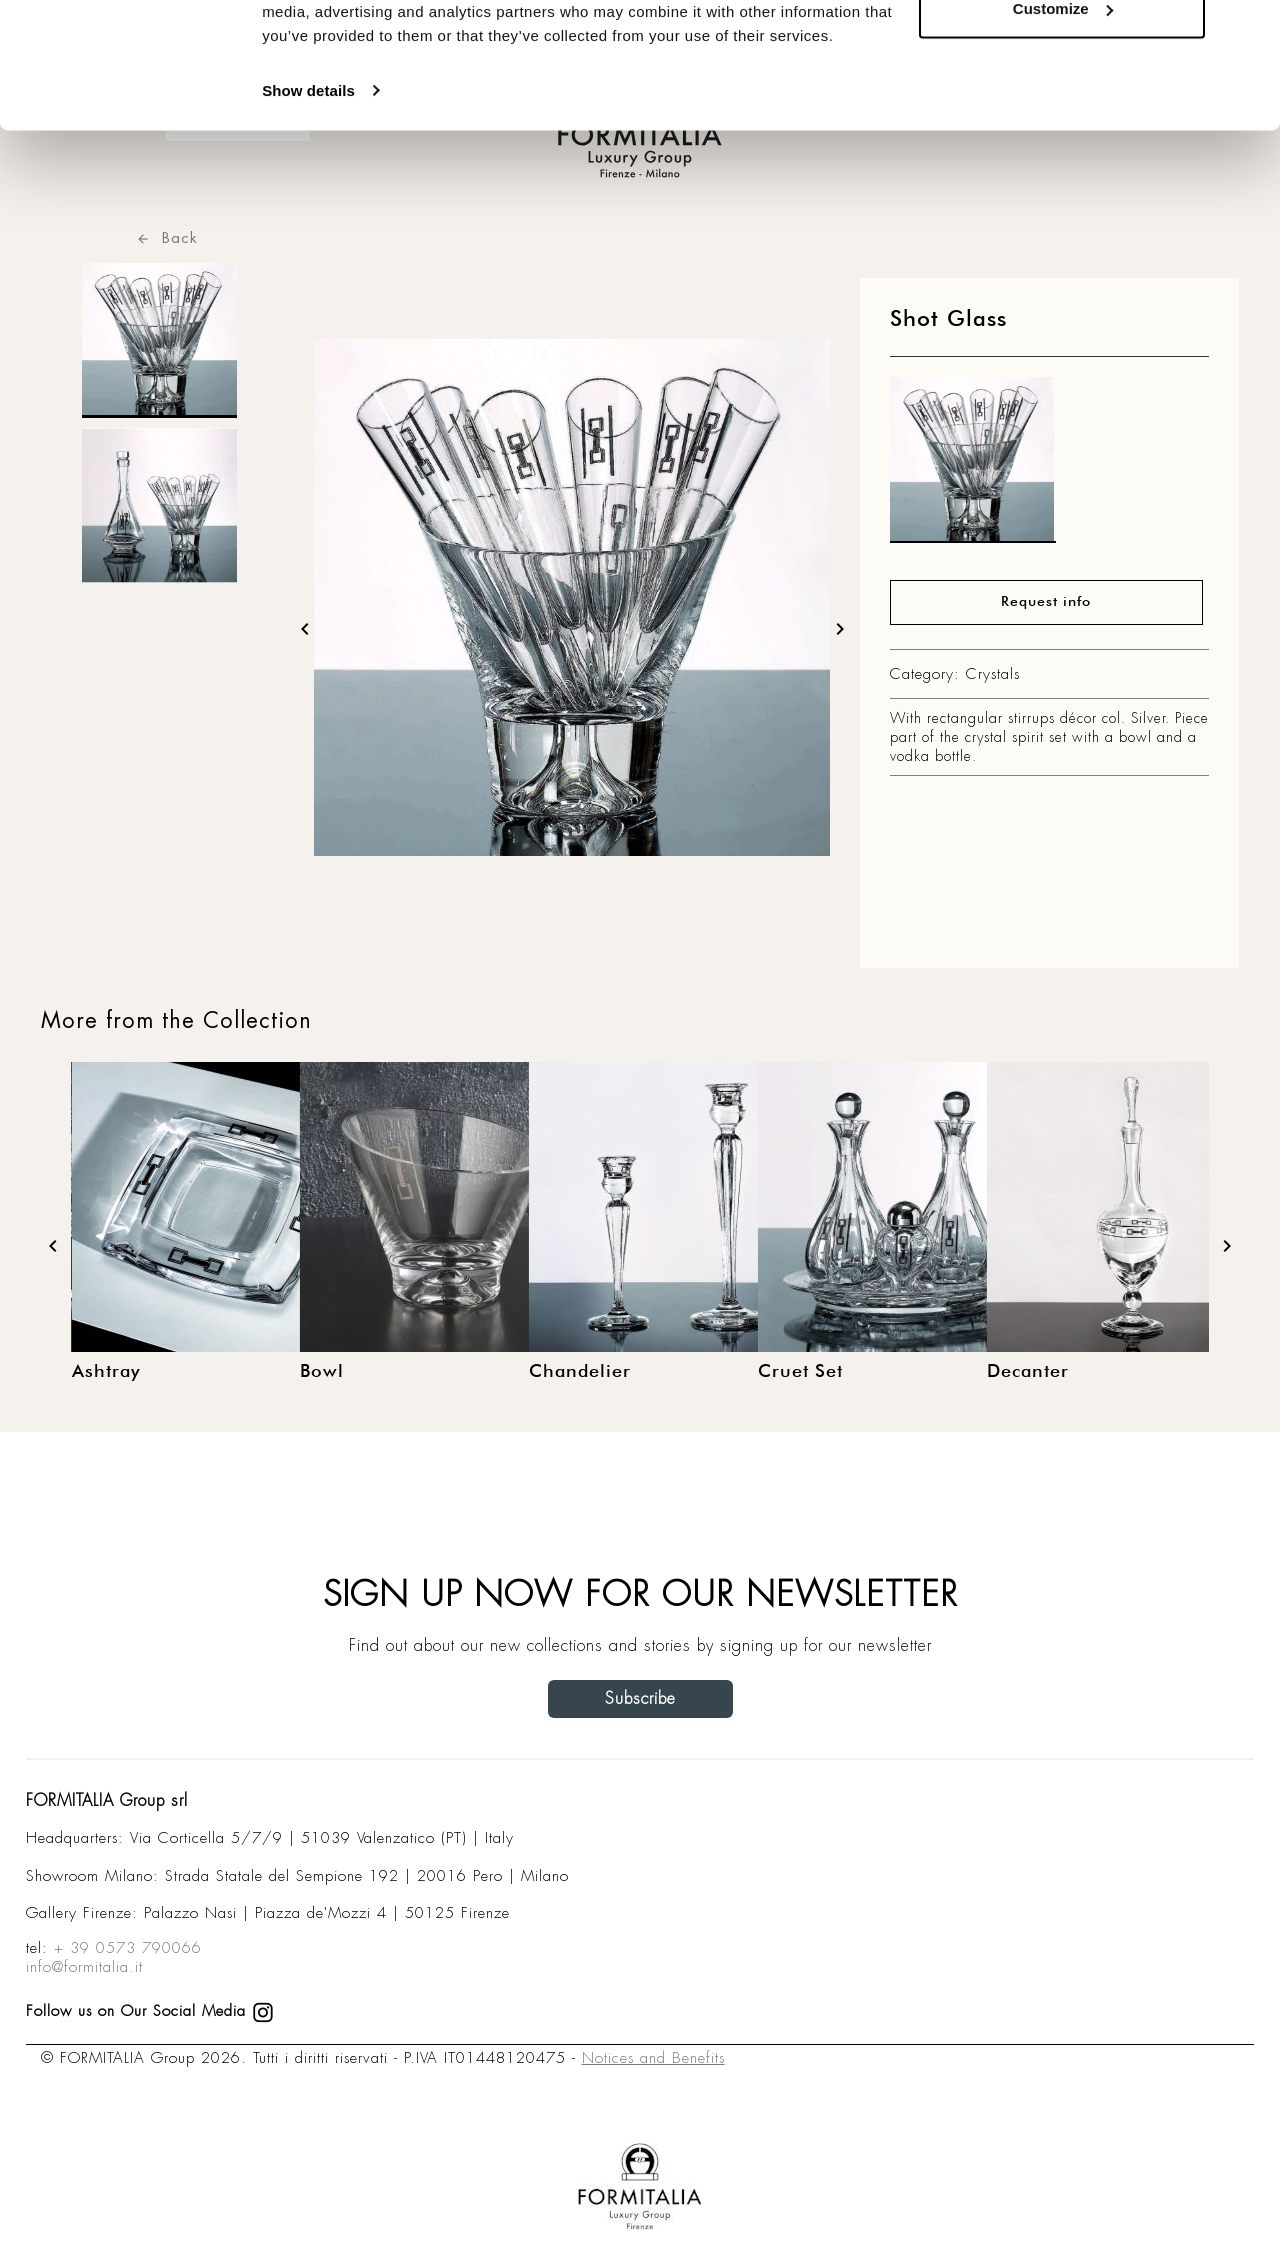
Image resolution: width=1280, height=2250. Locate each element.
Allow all (1062, 52)
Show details (308, 199)
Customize (1063, 118)
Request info (1046, 602)
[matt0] (973, 465)
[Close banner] (1249, 31)
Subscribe (640, 1698)
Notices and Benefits (653, 2058)
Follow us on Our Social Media (150, 2011)
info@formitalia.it (84, 1967)
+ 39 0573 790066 (128, 1948)
